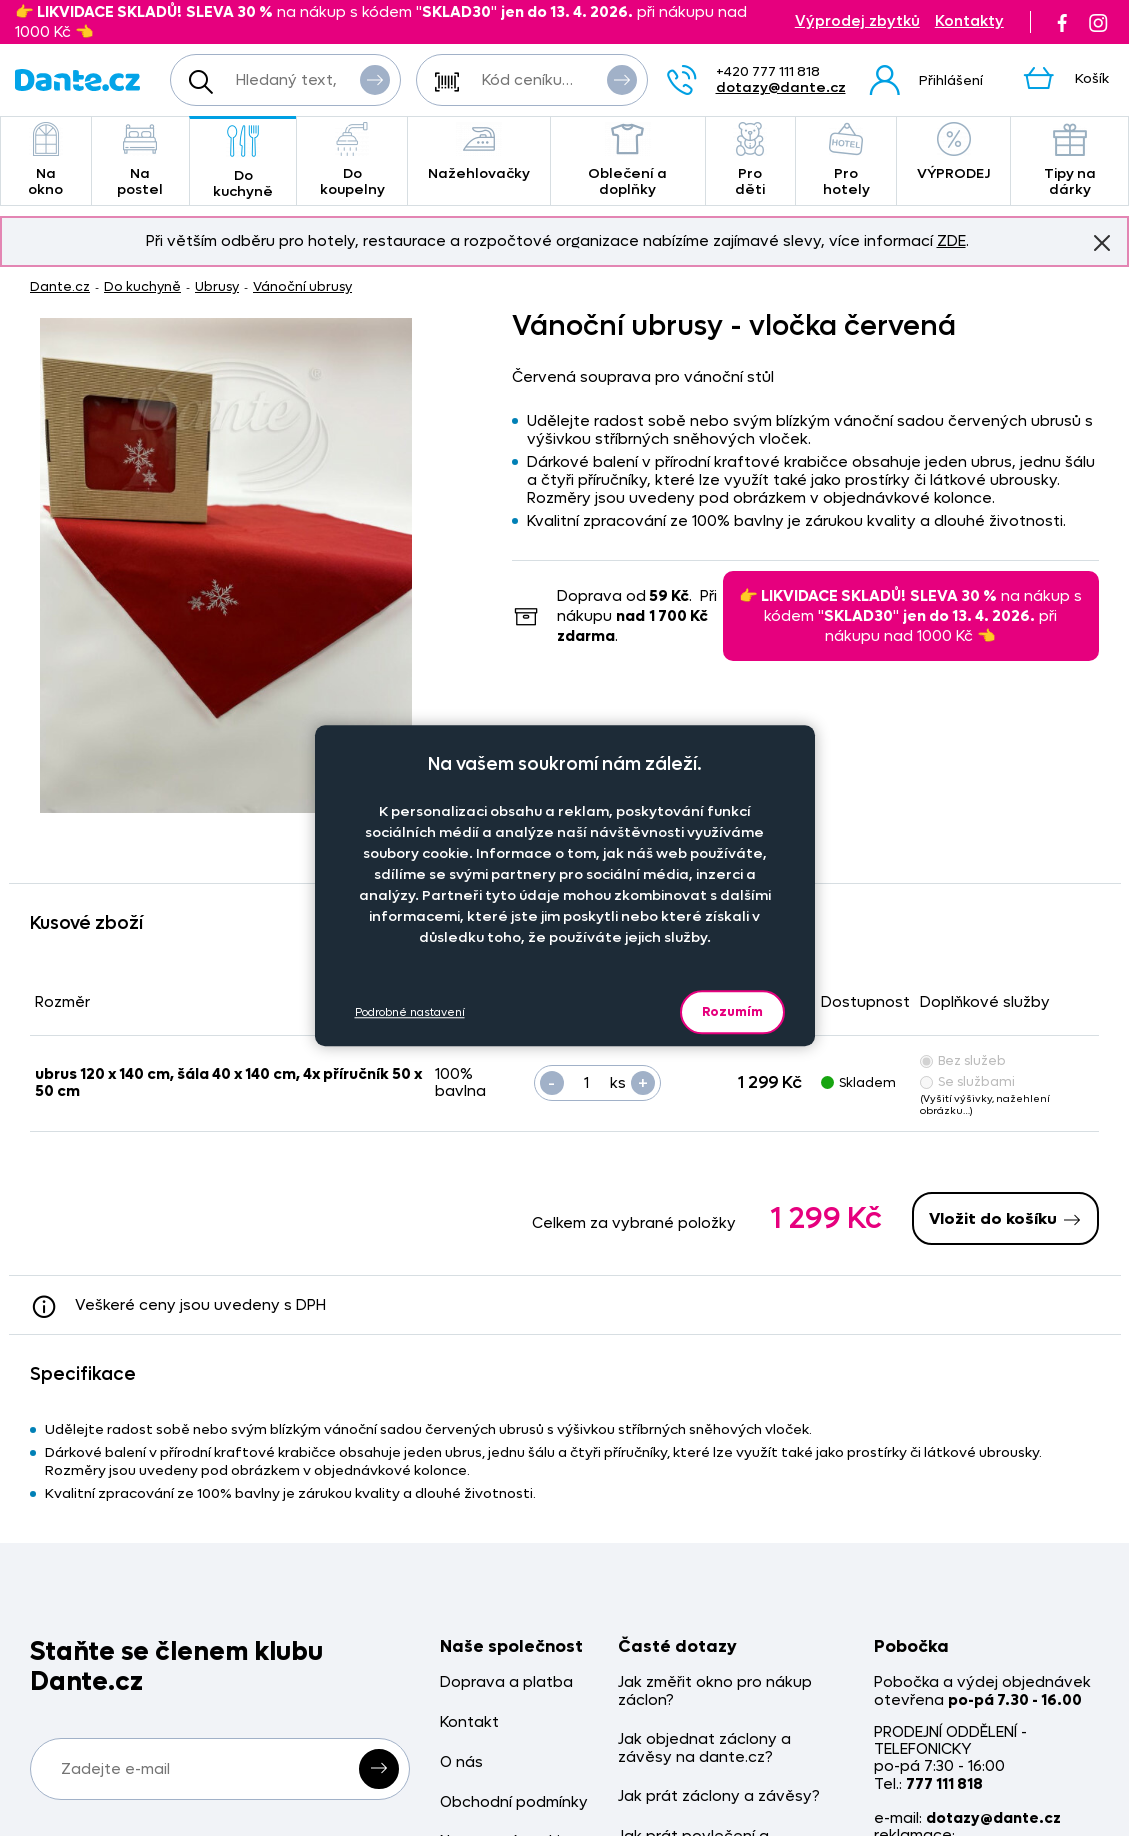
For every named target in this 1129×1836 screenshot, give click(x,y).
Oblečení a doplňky (628, 160)
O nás (461, 1762)
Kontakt (469, 1722)
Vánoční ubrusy (302, 286)
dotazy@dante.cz (781, 87)
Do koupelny (352, 160)
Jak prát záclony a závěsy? (719, 1796)
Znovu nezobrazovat (1102, 242)
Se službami (967, 1081)
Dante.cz (60, 286)
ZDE (951, 241)
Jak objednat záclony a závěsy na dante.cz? (704, 1748)
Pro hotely (846, 160)
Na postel (140, 160)
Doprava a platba (506, 1682)
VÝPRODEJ (953, 152)
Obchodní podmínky (514, 1802)
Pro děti (750, 160)
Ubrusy (217, 286)
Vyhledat (375, 79)
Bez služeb (963, 1060)
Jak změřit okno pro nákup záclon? (715, 1691)
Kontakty (969, 21)
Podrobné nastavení (410, 1012)
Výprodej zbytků (857, 21)
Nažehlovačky (479, 152)
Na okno (46, 160)
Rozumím (732, 1011)
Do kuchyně (243, 162)
